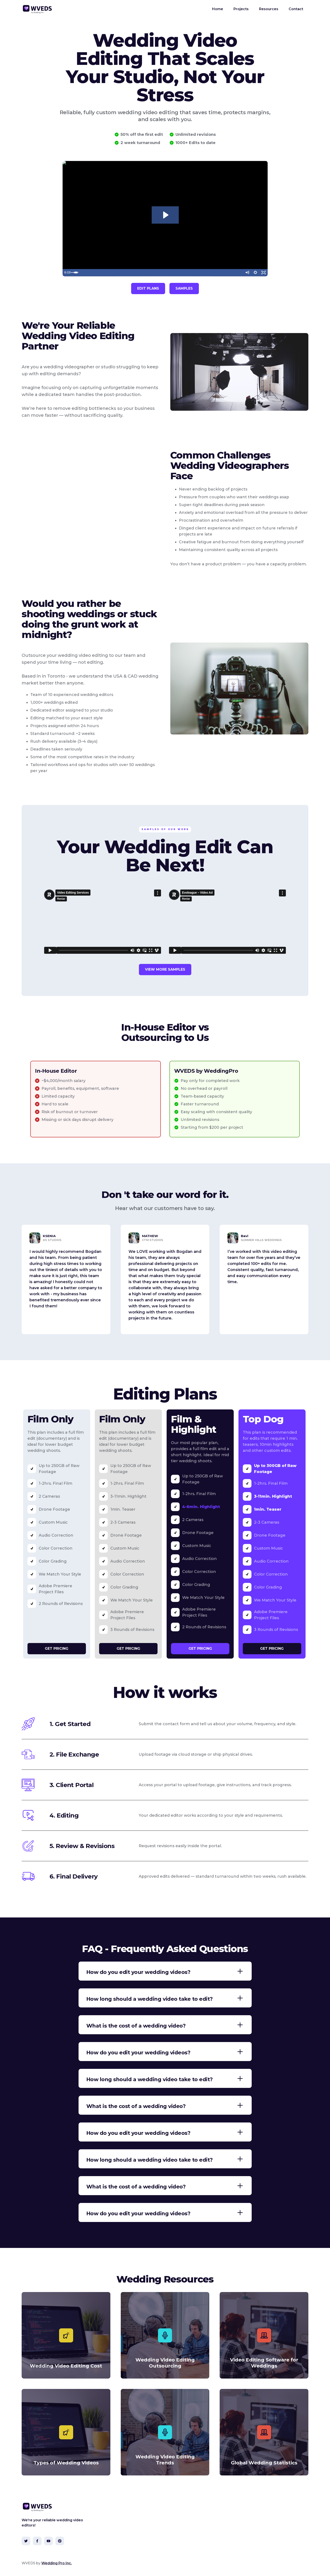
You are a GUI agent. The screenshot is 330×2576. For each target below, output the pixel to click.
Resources (268, 9)
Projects (241, 9)
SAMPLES (184, 288)
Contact (296, 9)
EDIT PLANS (148, 288)
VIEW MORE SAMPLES (165, 969)
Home (217, 9)
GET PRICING (56, 1648)
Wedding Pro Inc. (56, 2563)
